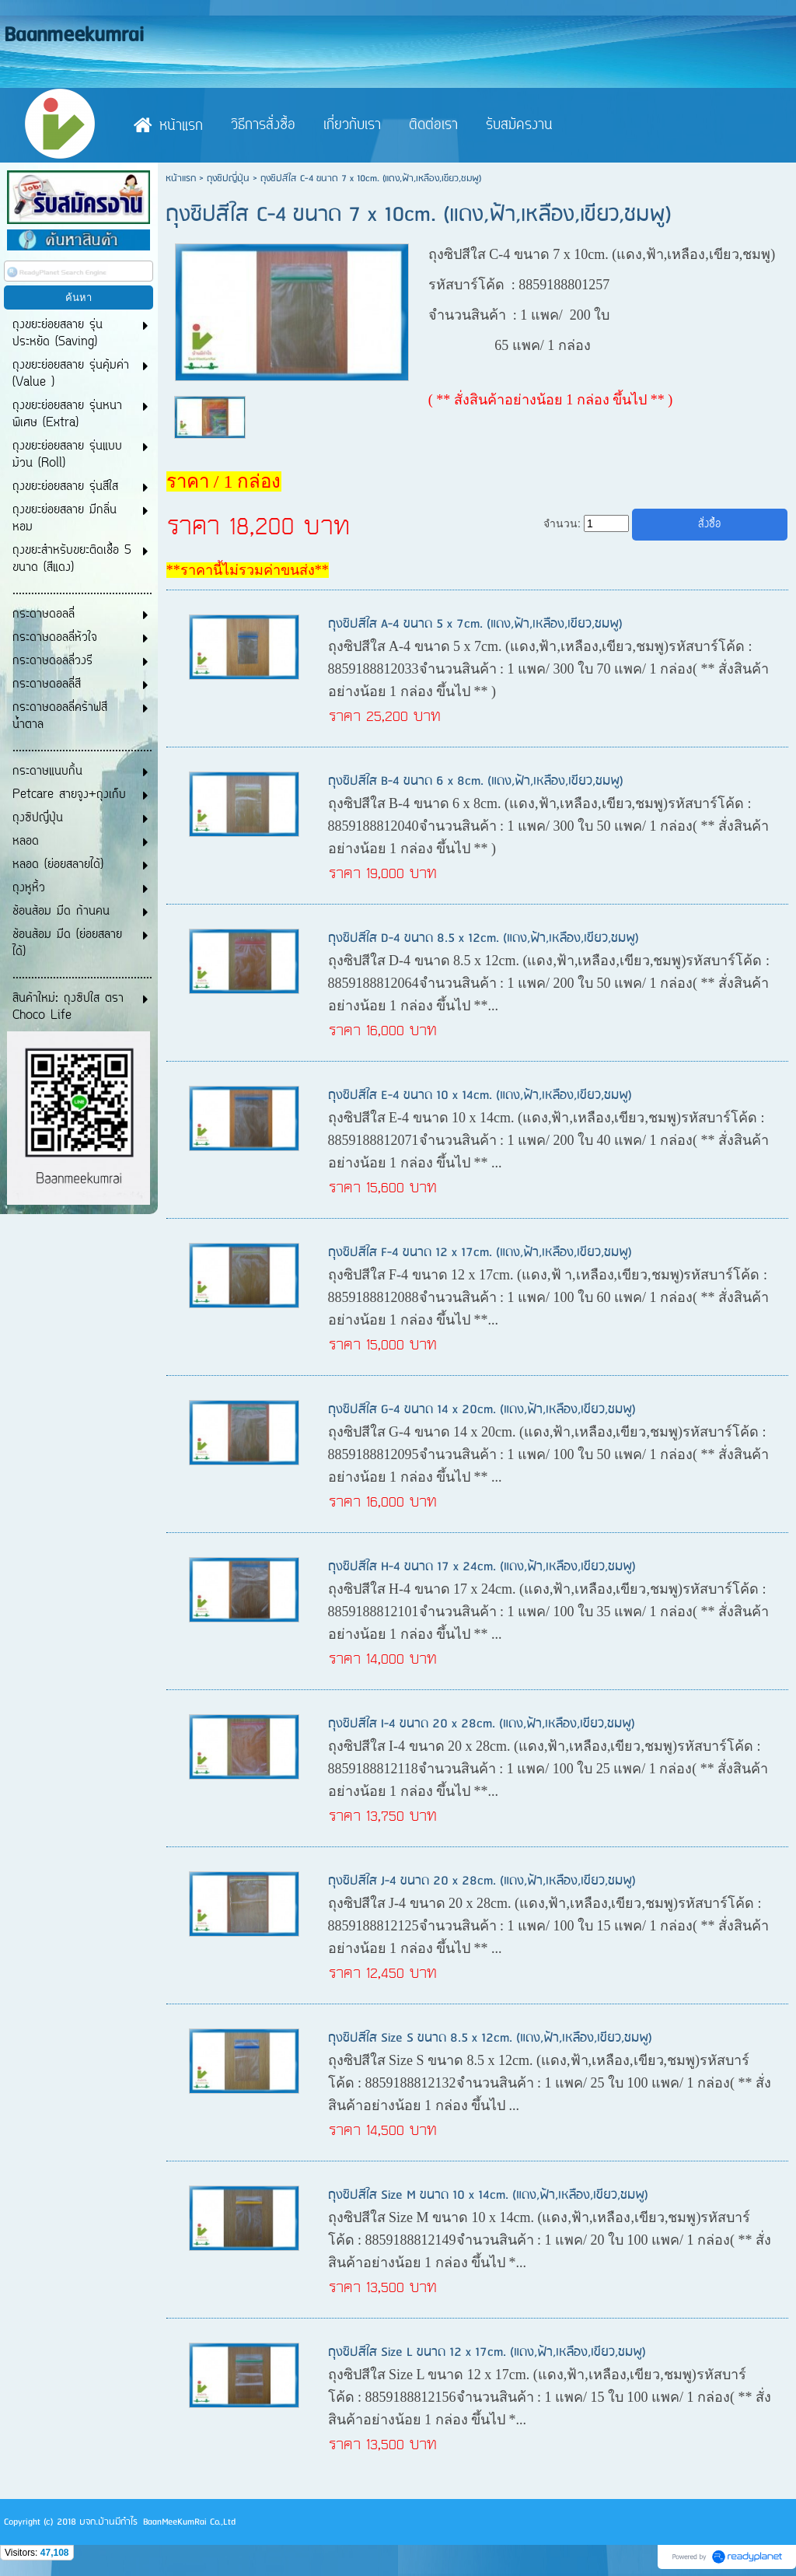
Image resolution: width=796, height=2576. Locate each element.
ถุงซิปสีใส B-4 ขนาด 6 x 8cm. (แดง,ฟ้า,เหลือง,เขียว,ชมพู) (475, 781)
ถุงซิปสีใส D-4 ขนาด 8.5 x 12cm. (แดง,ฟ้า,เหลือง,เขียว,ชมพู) (483, 938)
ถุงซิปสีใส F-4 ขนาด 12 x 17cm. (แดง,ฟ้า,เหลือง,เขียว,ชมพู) (480, 1252)
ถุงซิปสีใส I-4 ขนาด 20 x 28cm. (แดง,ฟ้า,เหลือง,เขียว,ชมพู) (481, 1723)
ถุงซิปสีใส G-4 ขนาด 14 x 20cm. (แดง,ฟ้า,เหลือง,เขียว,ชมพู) (482, 1409)
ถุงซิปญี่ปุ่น (228, 178)
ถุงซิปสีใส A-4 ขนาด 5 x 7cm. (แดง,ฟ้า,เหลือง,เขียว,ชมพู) (475, 624)
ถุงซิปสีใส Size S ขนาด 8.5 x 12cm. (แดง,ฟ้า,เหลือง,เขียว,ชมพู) (490, 2038)
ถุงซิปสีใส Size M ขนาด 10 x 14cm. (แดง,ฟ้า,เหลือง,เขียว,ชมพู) (488, 2195)
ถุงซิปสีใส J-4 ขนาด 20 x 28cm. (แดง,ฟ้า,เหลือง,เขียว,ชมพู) (482, 1881)
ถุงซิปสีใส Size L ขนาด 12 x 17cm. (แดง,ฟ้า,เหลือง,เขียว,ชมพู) (487, 2352)
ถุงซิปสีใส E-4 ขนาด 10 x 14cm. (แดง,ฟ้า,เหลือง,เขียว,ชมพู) (480, 1095)
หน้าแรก (181, 178)
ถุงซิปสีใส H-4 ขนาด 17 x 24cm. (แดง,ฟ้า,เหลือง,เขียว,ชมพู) (482, 1566)
